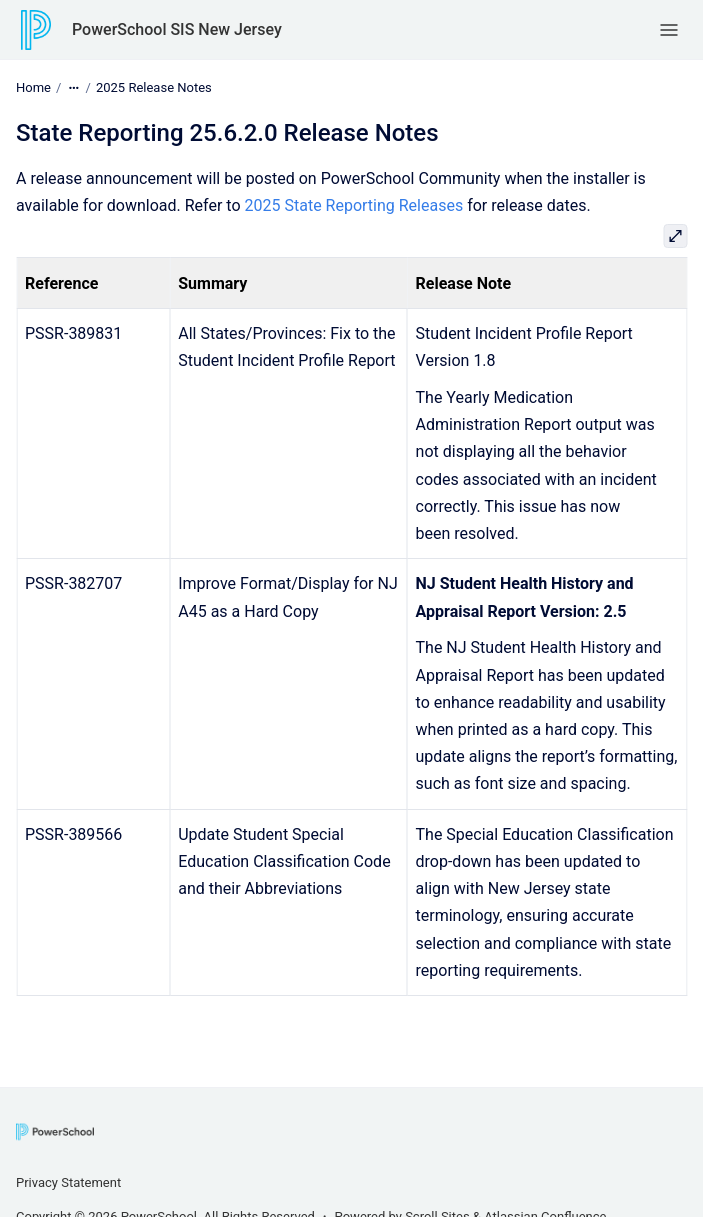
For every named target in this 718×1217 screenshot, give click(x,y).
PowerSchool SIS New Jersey (177, 29)
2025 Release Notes (154, 87)
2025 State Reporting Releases (354, 205)
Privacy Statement (68, 1182)
